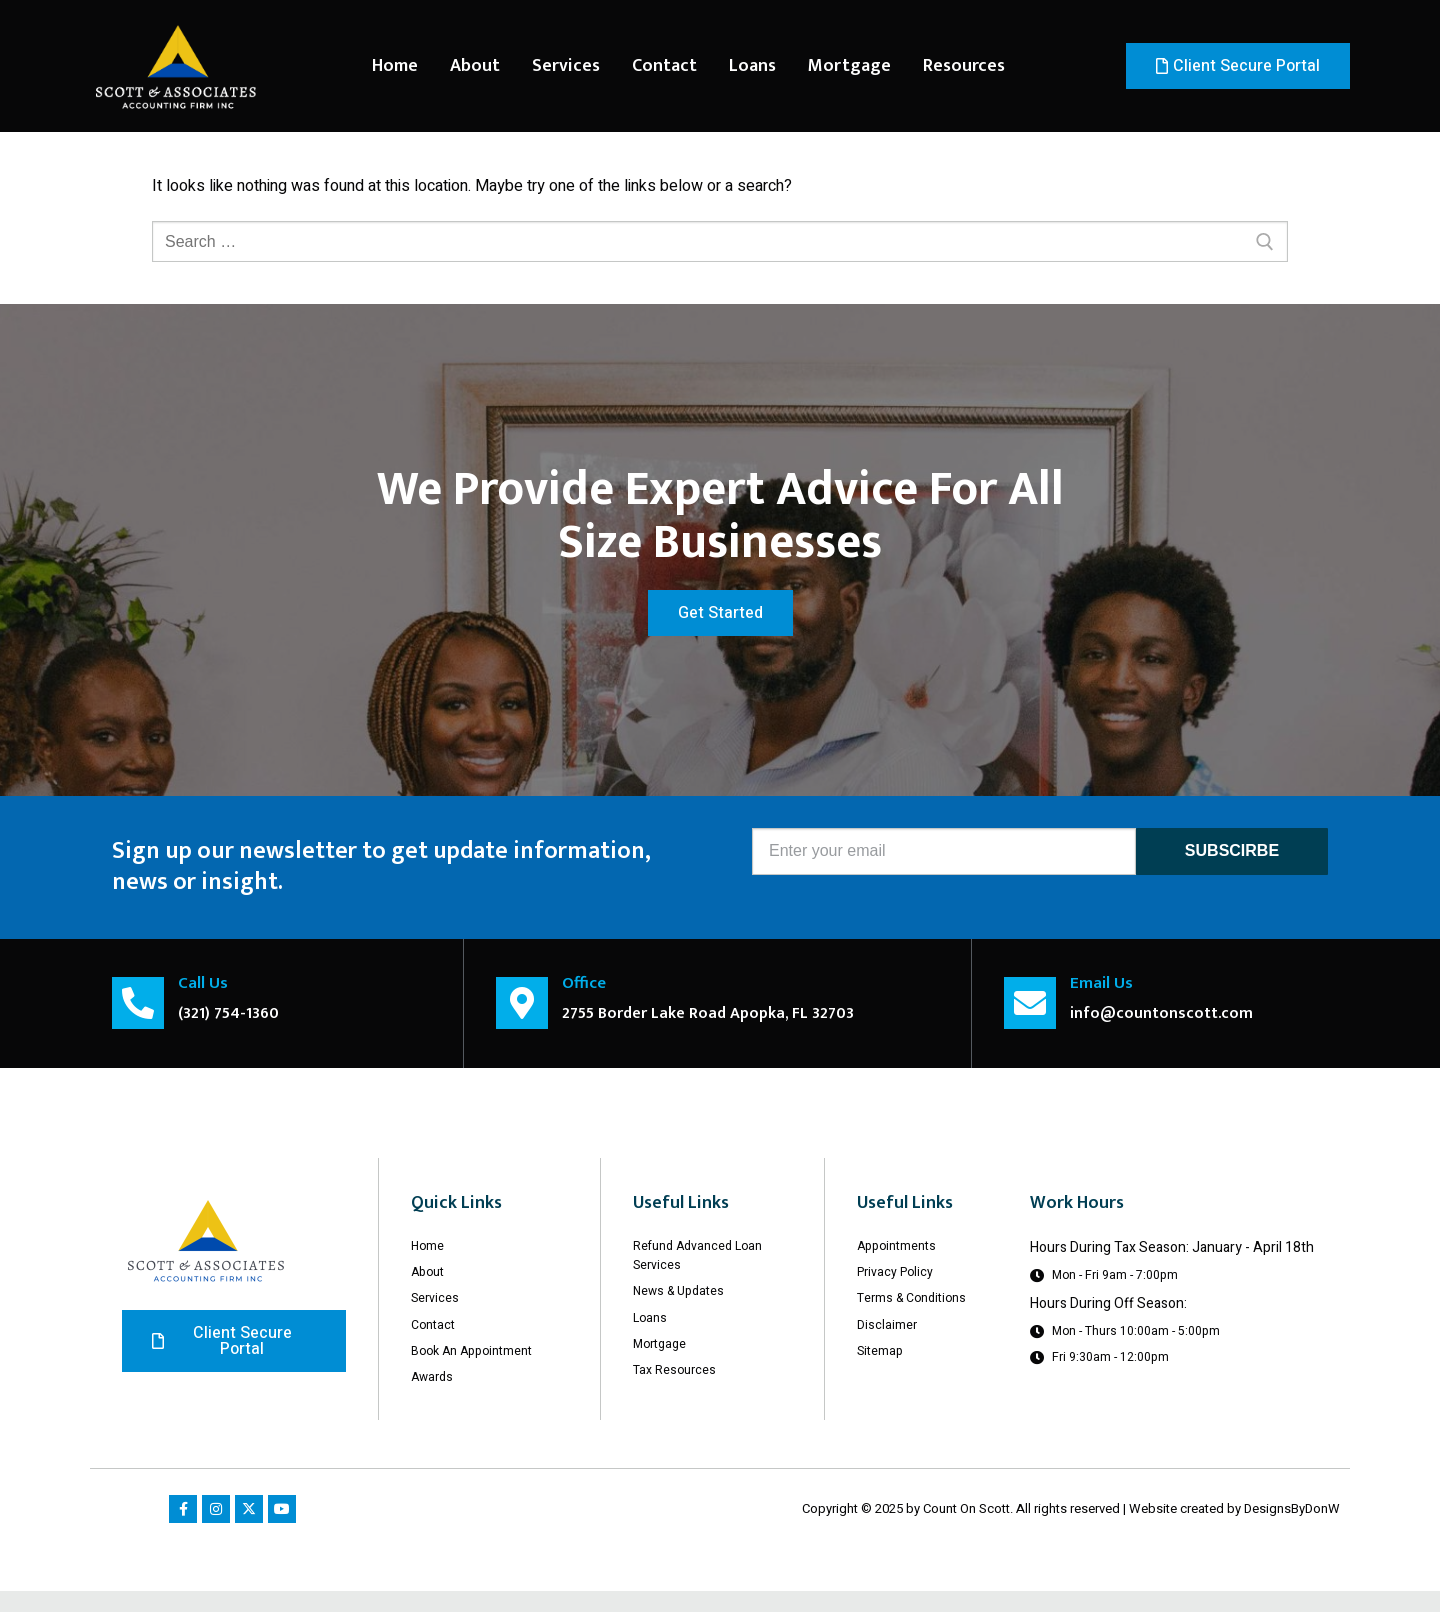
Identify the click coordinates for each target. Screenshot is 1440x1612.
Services (566, 66)
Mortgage (849, 66)
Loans (752, 66)
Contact (664, 66)
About (475, 66)
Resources (964, 66)
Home (395, 66)
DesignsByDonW (1292, 1529)
